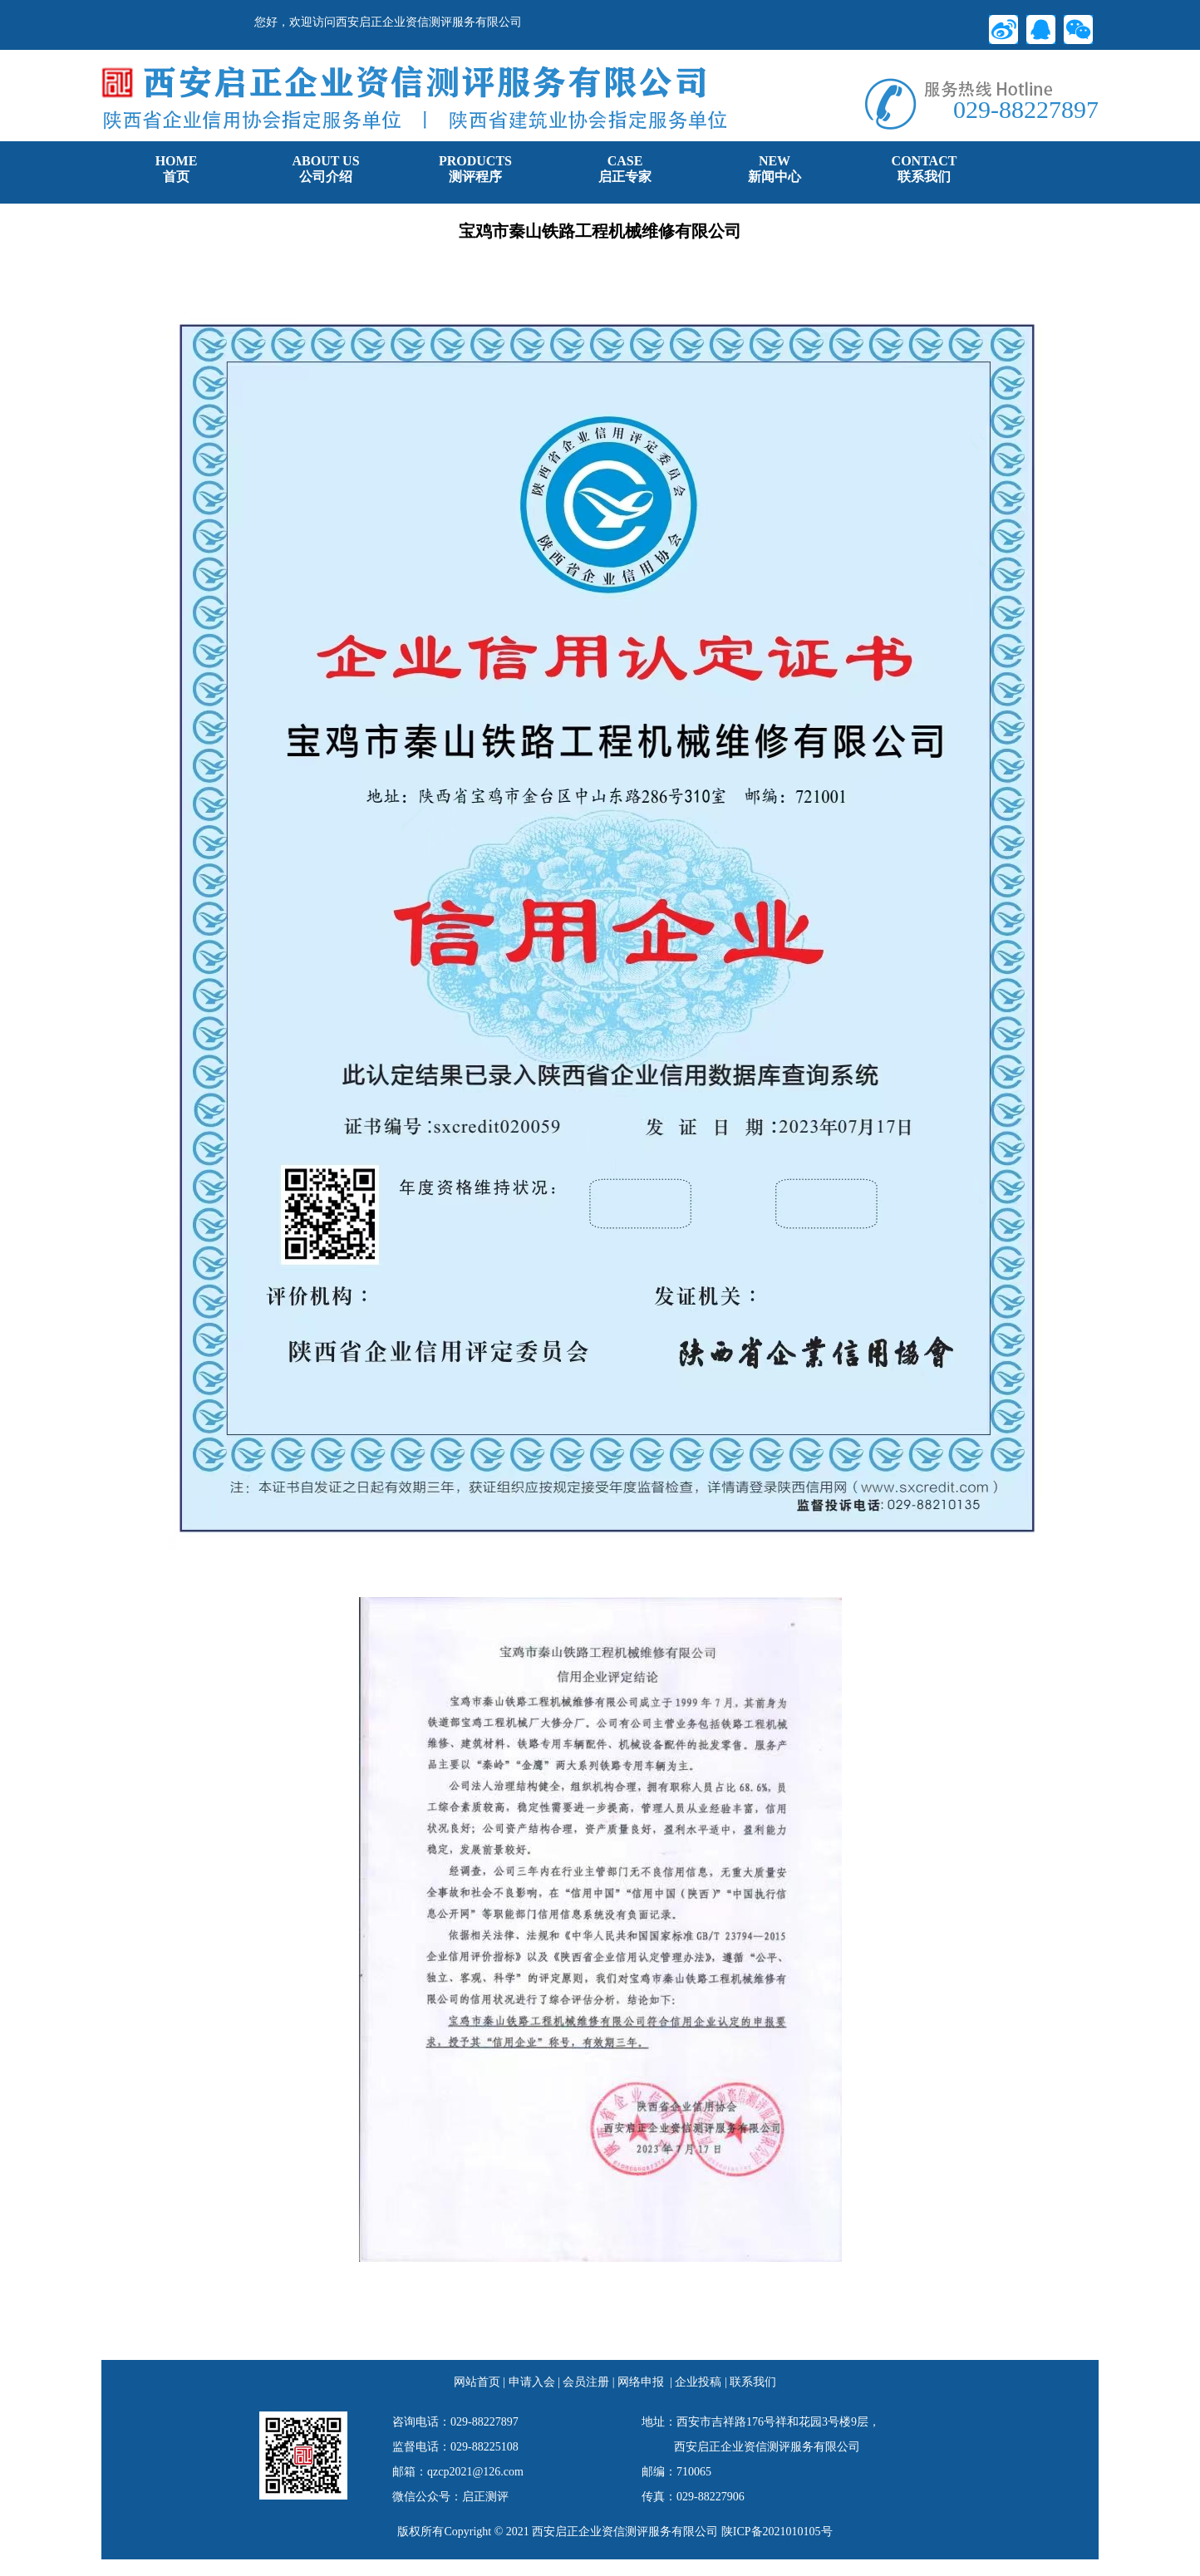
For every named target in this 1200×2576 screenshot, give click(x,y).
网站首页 (477, 2382)
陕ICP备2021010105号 (777, 2531)
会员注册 (586, 2382)
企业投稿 (698, 2382)
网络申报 (640, 2382)
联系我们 (753, 2382)
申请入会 (532, 2382)
